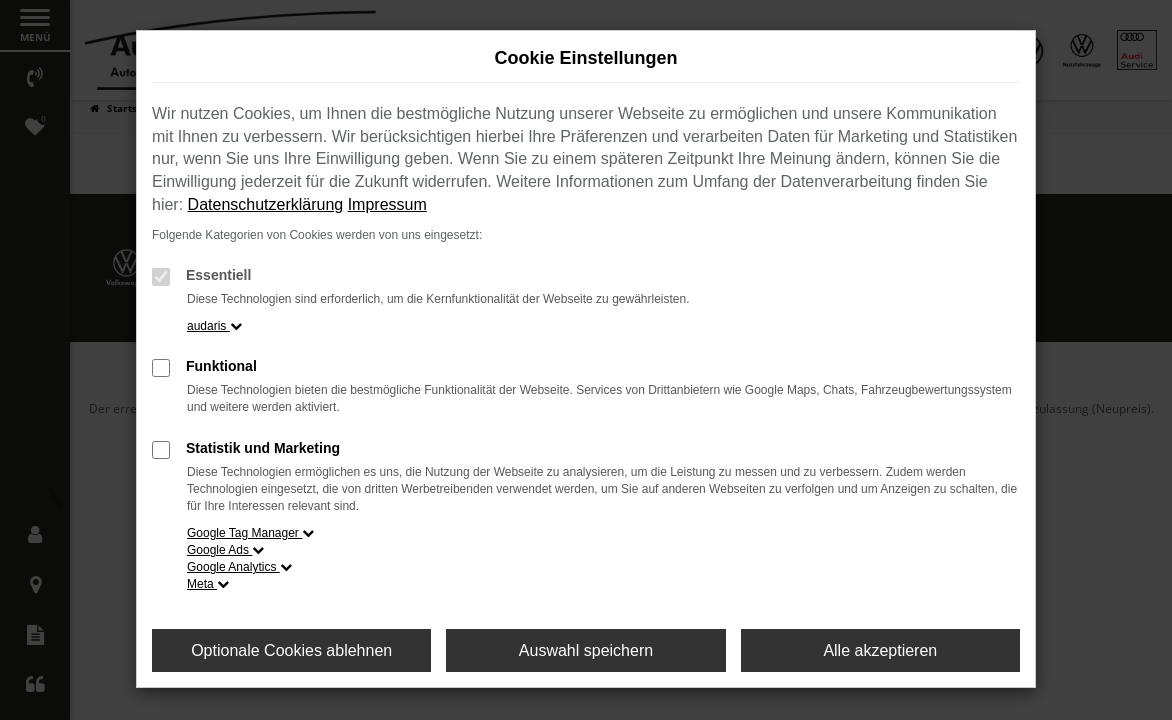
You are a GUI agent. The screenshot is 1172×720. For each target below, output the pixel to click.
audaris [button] (214, 326)
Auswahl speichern (586, 650)
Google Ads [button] (225, 550)
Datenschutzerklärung (266, 204)
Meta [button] (208, 584)
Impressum (387, 204)
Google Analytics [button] (239, 567)
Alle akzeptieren (880, 650)
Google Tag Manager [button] (250, 533)
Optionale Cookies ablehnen (291, 650)
